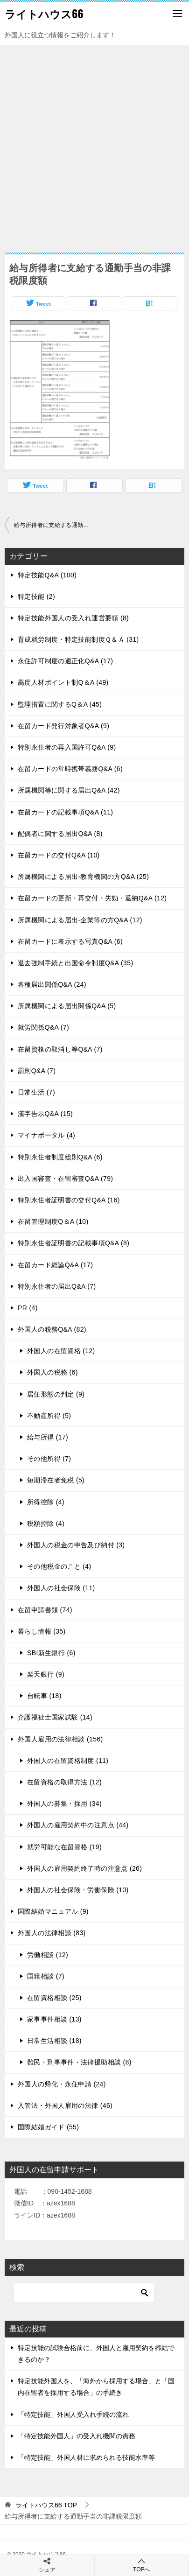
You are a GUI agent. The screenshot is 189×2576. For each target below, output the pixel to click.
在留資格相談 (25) (54, 1997)
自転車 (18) (44, 1695)
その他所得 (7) (49, 1458)
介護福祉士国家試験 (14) (55, 1717)
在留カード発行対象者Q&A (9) (63, 726)
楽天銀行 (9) (45, 1674)
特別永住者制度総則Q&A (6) (60, 1157)
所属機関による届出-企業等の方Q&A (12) (80, 920)
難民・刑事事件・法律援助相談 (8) (79, 2062)
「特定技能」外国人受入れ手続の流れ (73, 2414)
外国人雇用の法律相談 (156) (60, 1739)
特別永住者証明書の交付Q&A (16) (69, 1200)
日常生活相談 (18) (54, 2040)
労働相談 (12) (47, 1954)
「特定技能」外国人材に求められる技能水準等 (86, 2457)
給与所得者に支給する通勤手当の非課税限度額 (54, 525)
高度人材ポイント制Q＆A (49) (63, 682)
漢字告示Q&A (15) (45, 1113)
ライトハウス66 (44, 13)
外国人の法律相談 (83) (52, 1933)
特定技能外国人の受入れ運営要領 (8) (73, 618)
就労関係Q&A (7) (43, 1027)
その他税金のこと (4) (59, 1566)
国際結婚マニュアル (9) (53, 1911)
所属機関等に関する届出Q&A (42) (69, 790)
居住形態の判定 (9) (55, 1394)
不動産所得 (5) (49, 1415)
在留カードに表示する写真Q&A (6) (70, 941)
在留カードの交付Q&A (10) (59, 855)
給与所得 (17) (47, 1437)
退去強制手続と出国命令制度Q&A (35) (75, 963)
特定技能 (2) (36, 596)
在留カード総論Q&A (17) (55, 1265)
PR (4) (28, 1308)
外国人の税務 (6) (52, 1372)
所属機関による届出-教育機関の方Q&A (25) (83, 876)
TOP (46, 2505)
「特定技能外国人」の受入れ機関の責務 (76, 2436)
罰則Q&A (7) (37, 1070)
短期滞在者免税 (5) (55, 1480)
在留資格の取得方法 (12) (64, 1782)
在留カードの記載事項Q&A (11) (65, 812)
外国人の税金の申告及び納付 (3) (76, 1545)
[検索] (84, 2292)
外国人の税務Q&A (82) (52, 1329)
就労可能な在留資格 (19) (64, 1847)
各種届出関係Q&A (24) (52, 984)
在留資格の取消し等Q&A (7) (60, 1049)
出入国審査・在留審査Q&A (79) (65, 1178)
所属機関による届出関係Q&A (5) (67, 1006)
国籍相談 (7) (45, 1976)
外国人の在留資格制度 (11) (67, 1760)
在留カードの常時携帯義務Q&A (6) (70, 768)
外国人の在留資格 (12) (61, 1351)
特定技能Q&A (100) (47, 575)
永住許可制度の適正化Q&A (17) (65, 661)
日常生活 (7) (36, 1092)
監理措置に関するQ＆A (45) (60, 704)
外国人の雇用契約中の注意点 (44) (78, 1825)
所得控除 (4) (45, 1502)
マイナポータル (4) (46, 1135)
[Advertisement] (94, 144)
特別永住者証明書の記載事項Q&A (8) (73, 1243)
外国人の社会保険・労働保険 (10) (78, 1890)
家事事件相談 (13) (54, 2019)
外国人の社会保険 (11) (61, 1588)
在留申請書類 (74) (45, 1610)
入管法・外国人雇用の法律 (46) (65, 2105)
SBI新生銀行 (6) (51, 1653)
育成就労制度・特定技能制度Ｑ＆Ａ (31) (78, 639)
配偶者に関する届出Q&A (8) (60, 833)
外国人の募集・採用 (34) (64, 1803)
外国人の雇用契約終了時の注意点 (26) (84, 1868)
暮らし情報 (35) (42, 1631)
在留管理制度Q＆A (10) (53, 1221)
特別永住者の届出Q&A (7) (57, 1286)
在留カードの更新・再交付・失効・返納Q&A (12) (92, 898)
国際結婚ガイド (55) (48, 2127)
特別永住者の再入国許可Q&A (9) (67, 747)
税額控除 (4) (45, 1523)
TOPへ (142, 2565)
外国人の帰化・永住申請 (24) (62, 2084)
